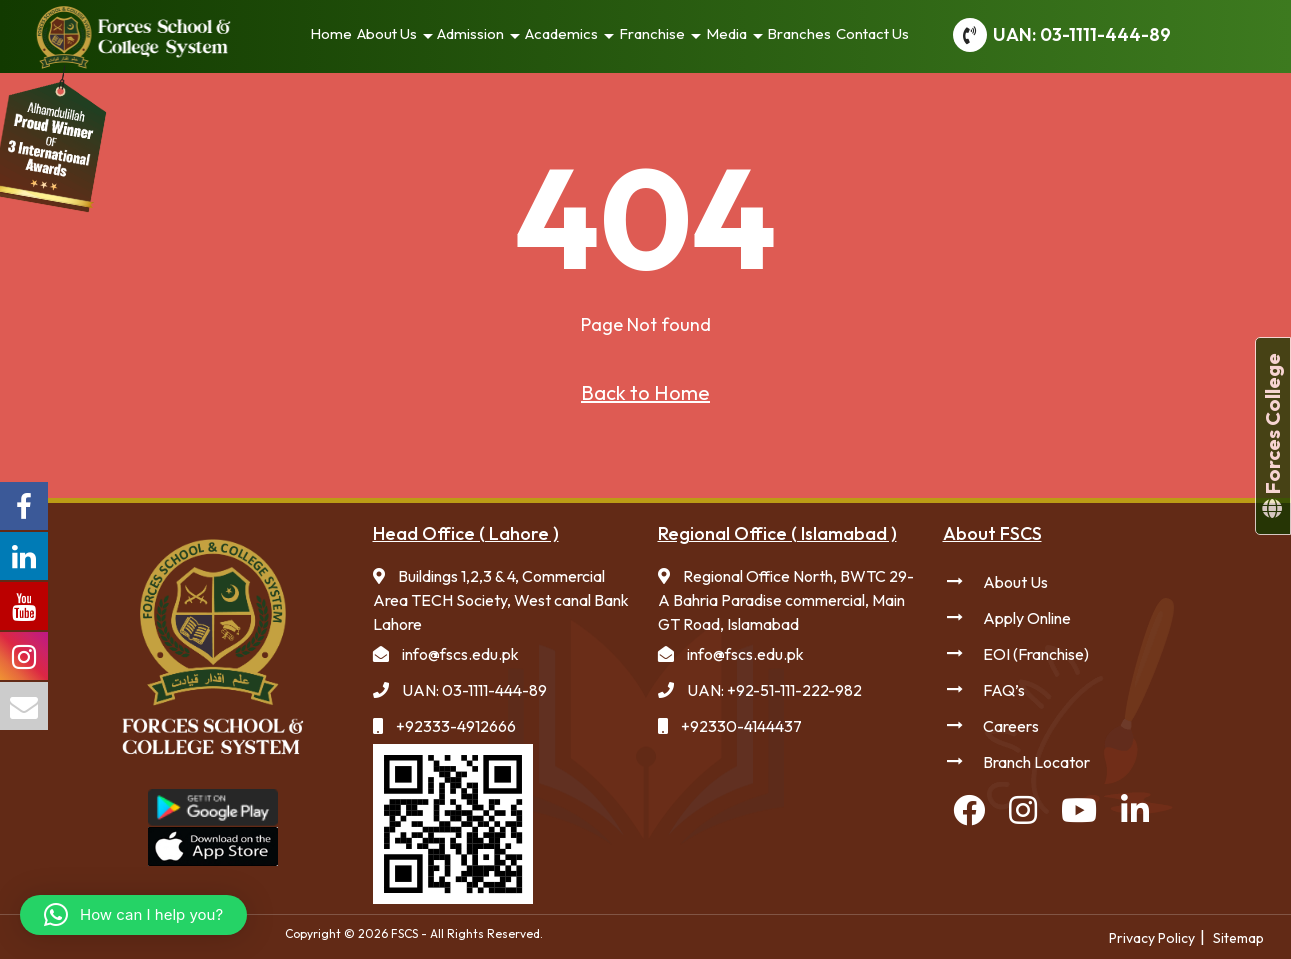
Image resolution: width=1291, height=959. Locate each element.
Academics (561, 33)
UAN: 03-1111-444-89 (1082, 34)
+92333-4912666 (456, 726)
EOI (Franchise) (1036, 654)
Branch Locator (1036, 762)
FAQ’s (1004, 690)
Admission (470, 33)
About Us (387, 33)
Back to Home (645, 392)
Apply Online (1027, 618)
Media (726, 33)
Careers (1011, 726)
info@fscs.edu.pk (460, 654)
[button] (133, 915)
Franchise (652, 33)
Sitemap (1238, 938)
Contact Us (872, 33)
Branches (799, 33)
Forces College (1272, 436)
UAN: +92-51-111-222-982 (774, 690)
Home (331, 33)
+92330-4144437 (741, 726)
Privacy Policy (1152, 938)
